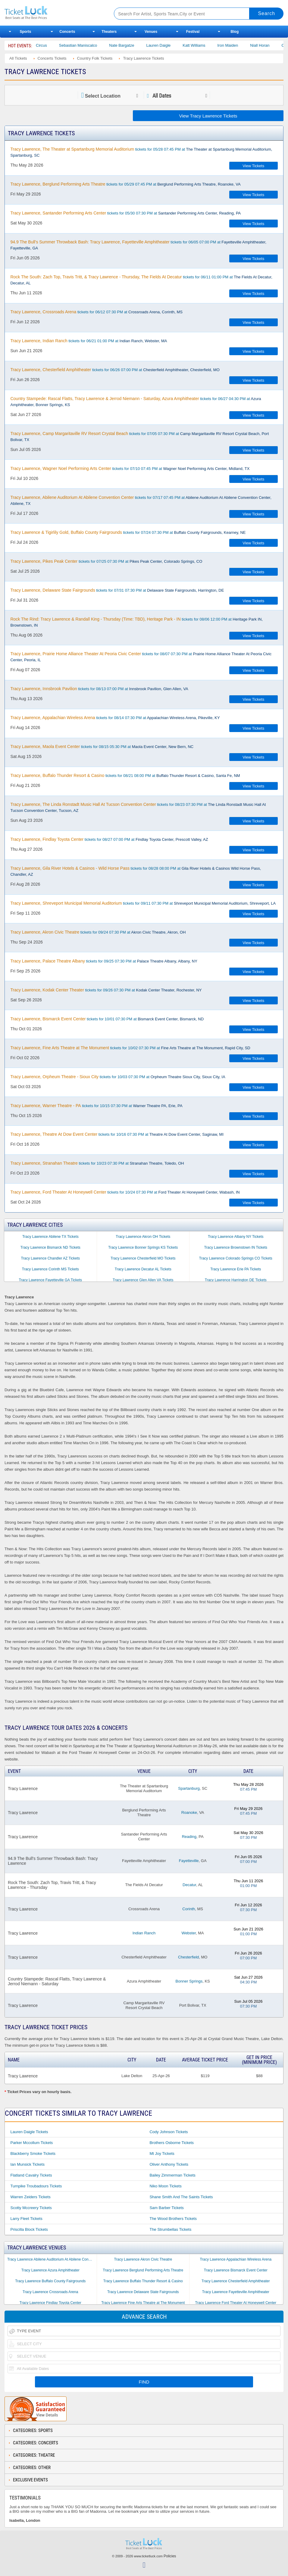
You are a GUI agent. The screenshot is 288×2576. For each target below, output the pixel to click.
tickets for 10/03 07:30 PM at (117, 1076)
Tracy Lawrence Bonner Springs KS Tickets (143, 1247)
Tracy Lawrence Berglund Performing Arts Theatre (143, 2270)
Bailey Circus (50, 45)
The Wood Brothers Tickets (173, 2218)
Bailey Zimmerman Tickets (172, 2175)
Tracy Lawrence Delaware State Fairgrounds (143, 2292)
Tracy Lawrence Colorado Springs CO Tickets (235, 1258)
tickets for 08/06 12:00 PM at (136, 622)
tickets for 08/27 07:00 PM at (109, 839)
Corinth (188, 1909)
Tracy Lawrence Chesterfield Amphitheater (236, 2281)
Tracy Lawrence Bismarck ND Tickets (50, 1247)
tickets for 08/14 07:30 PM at (115, 717)
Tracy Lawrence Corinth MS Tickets (50, 1269)
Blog (235, 32)
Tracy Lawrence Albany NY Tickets (236, 1237)
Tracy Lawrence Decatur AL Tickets (143, 1269)
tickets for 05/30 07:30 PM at (125, 213)
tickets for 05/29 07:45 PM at (125, 184)
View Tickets (253, 166)
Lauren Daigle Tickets (29, 2132)
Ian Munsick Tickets (27, 2164)
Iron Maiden (242, 45)
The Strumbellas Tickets (170, 2229)
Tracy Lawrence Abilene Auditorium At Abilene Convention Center (52, 2259)
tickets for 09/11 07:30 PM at (143, 903)
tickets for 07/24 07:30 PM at (128, 532)
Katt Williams (209, 45)
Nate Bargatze (136, 45)
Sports (25, 32)
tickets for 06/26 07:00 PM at (114, 369)
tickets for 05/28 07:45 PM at (141, 152)
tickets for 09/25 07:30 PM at (103, 961)
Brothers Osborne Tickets (171, 2142)
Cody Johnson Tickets (168, 2132)
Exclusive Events (30, 2480)
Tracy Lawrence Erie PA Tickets (235, 1269)
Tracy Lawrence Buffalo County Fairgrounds (50, 2281)
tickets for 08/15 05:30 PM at (101, 746)
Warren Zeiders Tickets (30, 2197)
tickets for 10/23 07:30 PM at (97, 1163)
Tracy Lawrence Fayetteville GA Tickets (50, 1280)
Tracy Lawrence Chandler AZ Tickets (50, 1258)
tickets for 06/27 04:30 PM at (135, 401)
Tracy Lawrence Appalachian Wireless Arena (235, 2259)
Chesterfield (188, 1957)
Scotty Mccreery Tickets (31, 2207)
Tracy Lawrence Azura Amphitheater (50, 2270)
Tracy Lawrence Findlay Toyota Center (50, 2303)
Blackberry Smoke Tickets (32, 2153)
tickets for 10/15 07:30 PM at (96, 1105)
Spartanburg (189, 1788)
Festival (193, 32)
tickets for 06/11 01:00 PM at (141, 279)
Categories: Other (32, 2467)
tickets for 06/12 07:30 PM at (96, 311)
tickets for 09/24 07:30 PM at (98, 932)
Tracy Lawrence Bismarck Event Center (236, 2270)
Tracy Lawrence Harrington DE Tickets (236, 1280)
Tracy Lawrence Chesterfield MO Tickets (143, 1258)
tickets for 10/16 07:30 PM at (117, 1134)
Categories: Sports (33, 2430)
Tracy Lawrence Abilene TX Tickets (50, 1237)
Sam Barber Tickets (166, 2207)
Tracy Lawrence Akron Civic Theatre (143, 2259)
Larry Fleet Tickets (26, 2218)
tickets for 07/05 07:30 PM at (139, 436)
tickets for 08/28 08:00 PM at (135, 871)
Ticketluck (53, 13)
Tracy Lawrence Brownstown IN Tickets (235, 1247)
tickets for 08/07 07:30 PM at (140, 656)
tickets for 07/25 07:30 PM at (106, 561)
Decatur (189, 1885)
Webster (189, 1933)
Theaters (109, 32)
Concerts (67, 32)
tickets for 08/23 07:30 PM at (138, 807)
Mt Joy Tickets (161, 2153)
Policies (170, 2556)
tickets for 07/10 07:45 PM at (129, 468)
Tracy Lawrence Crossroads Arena (50, 2292)
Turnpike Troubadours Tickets (36, 2186)
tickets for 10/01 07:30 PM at (107, 1018)
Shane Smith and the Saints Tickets (181, 2197)
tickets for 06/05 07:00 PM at (138, 244)
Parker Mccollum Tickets (31, 2142)
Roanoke (189, 1812)
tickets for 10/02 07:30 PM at (130, 1047)
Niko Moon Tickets (165, 2186)
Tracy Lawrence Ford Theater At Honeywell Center (235, 2303)
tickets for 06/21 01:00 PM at (88, 340)
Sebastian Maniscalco (93, 45)
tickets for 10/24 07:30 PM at (124, 1192)
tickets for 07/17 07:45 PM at (140, 500)
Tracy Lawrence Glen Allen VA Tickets (143, 1280)
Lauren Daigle (173, 45)
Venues (151, 32)
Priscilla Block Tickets (29, 2229)
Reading (189, 1836)
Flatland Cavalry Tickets (31, 2175)
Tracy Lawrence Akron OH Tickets (143, 1237)
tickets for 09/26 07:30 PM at (106, 990)
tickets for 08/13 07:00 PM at (99, 688)
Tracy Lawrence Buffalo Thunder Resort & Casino (143, 2281)
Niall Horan (274, 45)
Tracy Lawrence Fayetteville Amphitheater (235, 2292)
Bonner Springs (189, 1981)
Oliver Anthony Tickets (168, 2164)
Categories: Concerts (35, 2443)
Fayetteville (189, 1860)
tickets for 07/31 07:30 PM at (117, 590)
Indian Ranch (144, 1933)
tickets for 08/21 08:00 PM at (125, 775)
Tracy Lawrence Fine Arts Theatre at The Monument (143, 2303)
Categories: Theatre (34, 2455)
